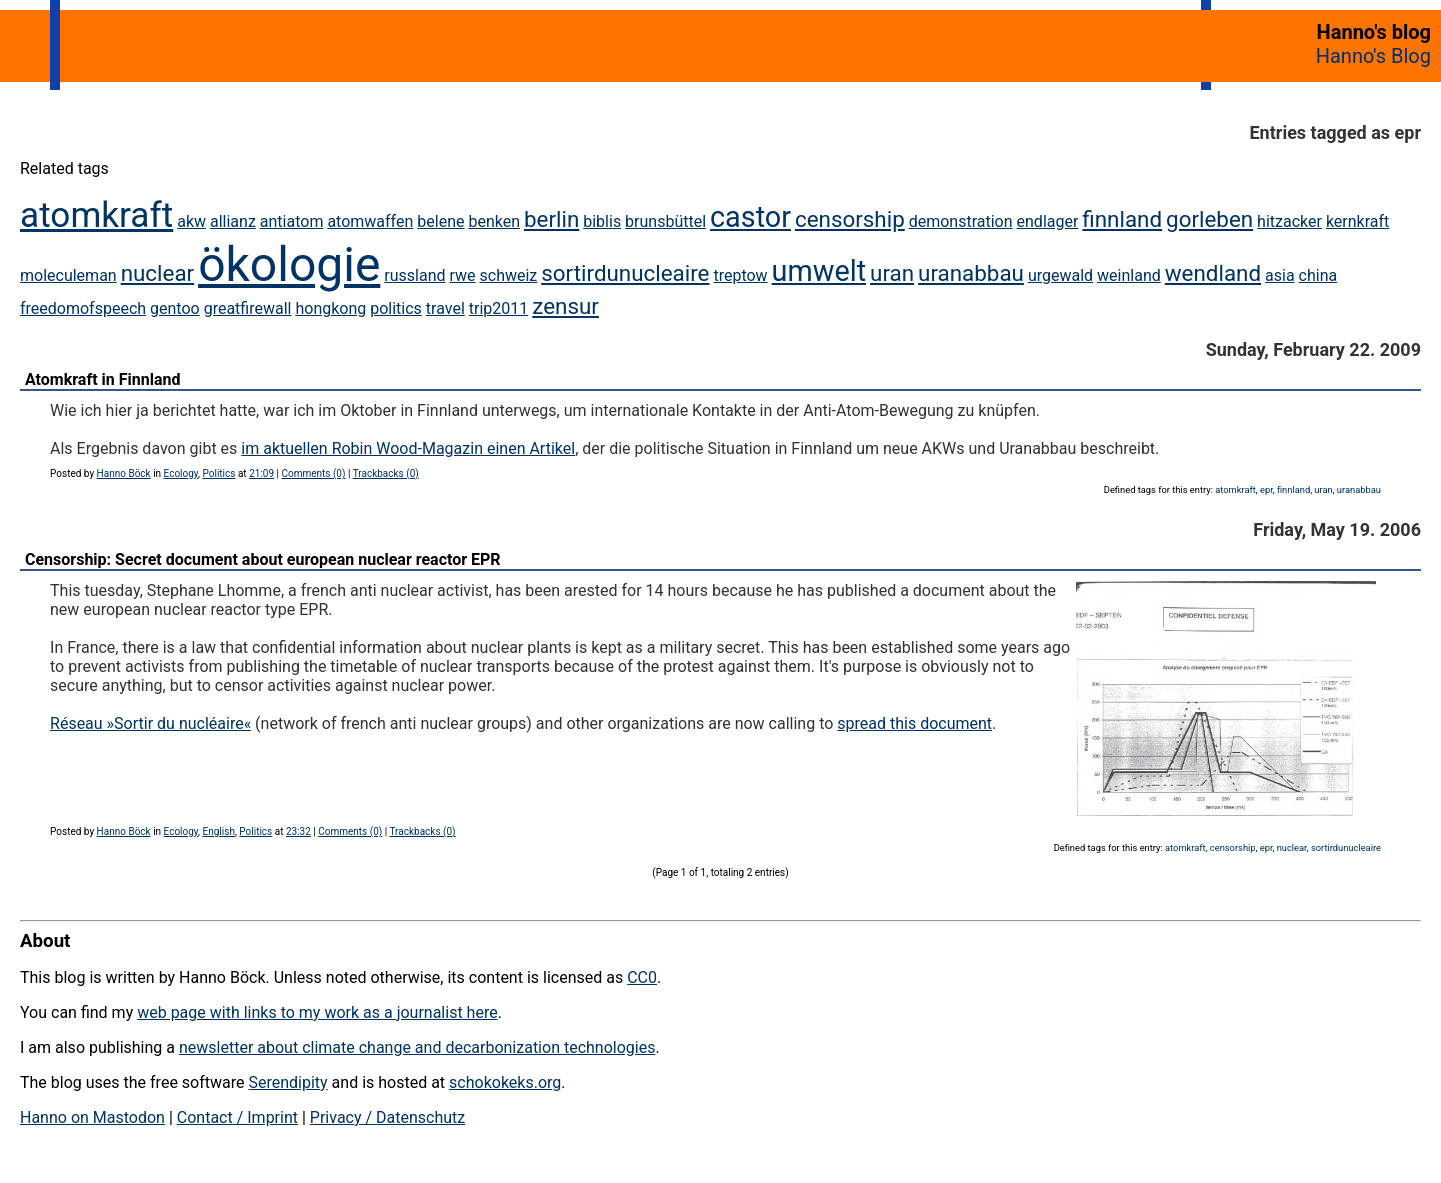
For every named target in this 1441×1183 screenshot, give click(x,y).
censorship (850, 219)
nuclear (158, 273)
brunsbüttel (665, 221)
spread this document (914, 723)
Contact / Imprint (237, 1117)
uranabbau (971, 273)
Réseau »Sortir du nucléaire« (150, 723)
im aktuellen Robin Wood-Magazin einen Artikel (408, 448)
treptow (740, 275)
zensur (565, 306)
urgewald (1060, 275)
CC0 (642, 977)
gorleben (1209, 219)
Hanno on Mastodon (92, 1117)
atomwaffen (370, 221)
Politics (219, 473)
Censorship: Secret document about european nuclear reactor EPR (263, 559)
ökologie (289, 264)
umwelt (819, 271)
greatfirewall (248, 308)
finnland (1122, 219)
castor (750, 217)
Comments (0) (313, 473)
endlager (1048, 221)
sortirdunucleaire (625, 273)
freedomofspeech (83, 308)
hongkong (330, 308)
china (1318, 275)
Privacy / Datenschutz (387, 1117)
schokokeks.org (505, 1082)
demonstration (961, 221)
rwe (462, 275)
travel (445, 308)
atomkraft (96, 215)
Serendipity (287, 1082)
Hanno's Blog (1373, 56)
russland (414, 275)
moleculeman (68, 275)
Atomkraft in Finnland (102, 379)
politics (396, 308)
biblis (602, 221)
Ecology (181, 473)
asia (1280, 275)
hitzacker (1289, 221)
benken (494, 221)
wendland (1213, 273)
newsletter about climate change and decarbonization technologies (417, 1047)
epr (1266, 489)
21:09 (261, 473)
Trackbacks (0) (386, 473)
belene (440, 221)
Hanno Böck (124, 473)
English (219, 831)
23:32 (298, 831)
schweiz (509, 275)
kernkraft (1357, 221)
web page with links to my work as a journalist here (317, 1012)
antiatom (292, 221)
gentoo (175, 308)
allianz (233, 221)
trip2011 (499, 308)
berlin (551, 219)
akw (191, 221)
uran (892, 273)
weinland (1129, 275)
